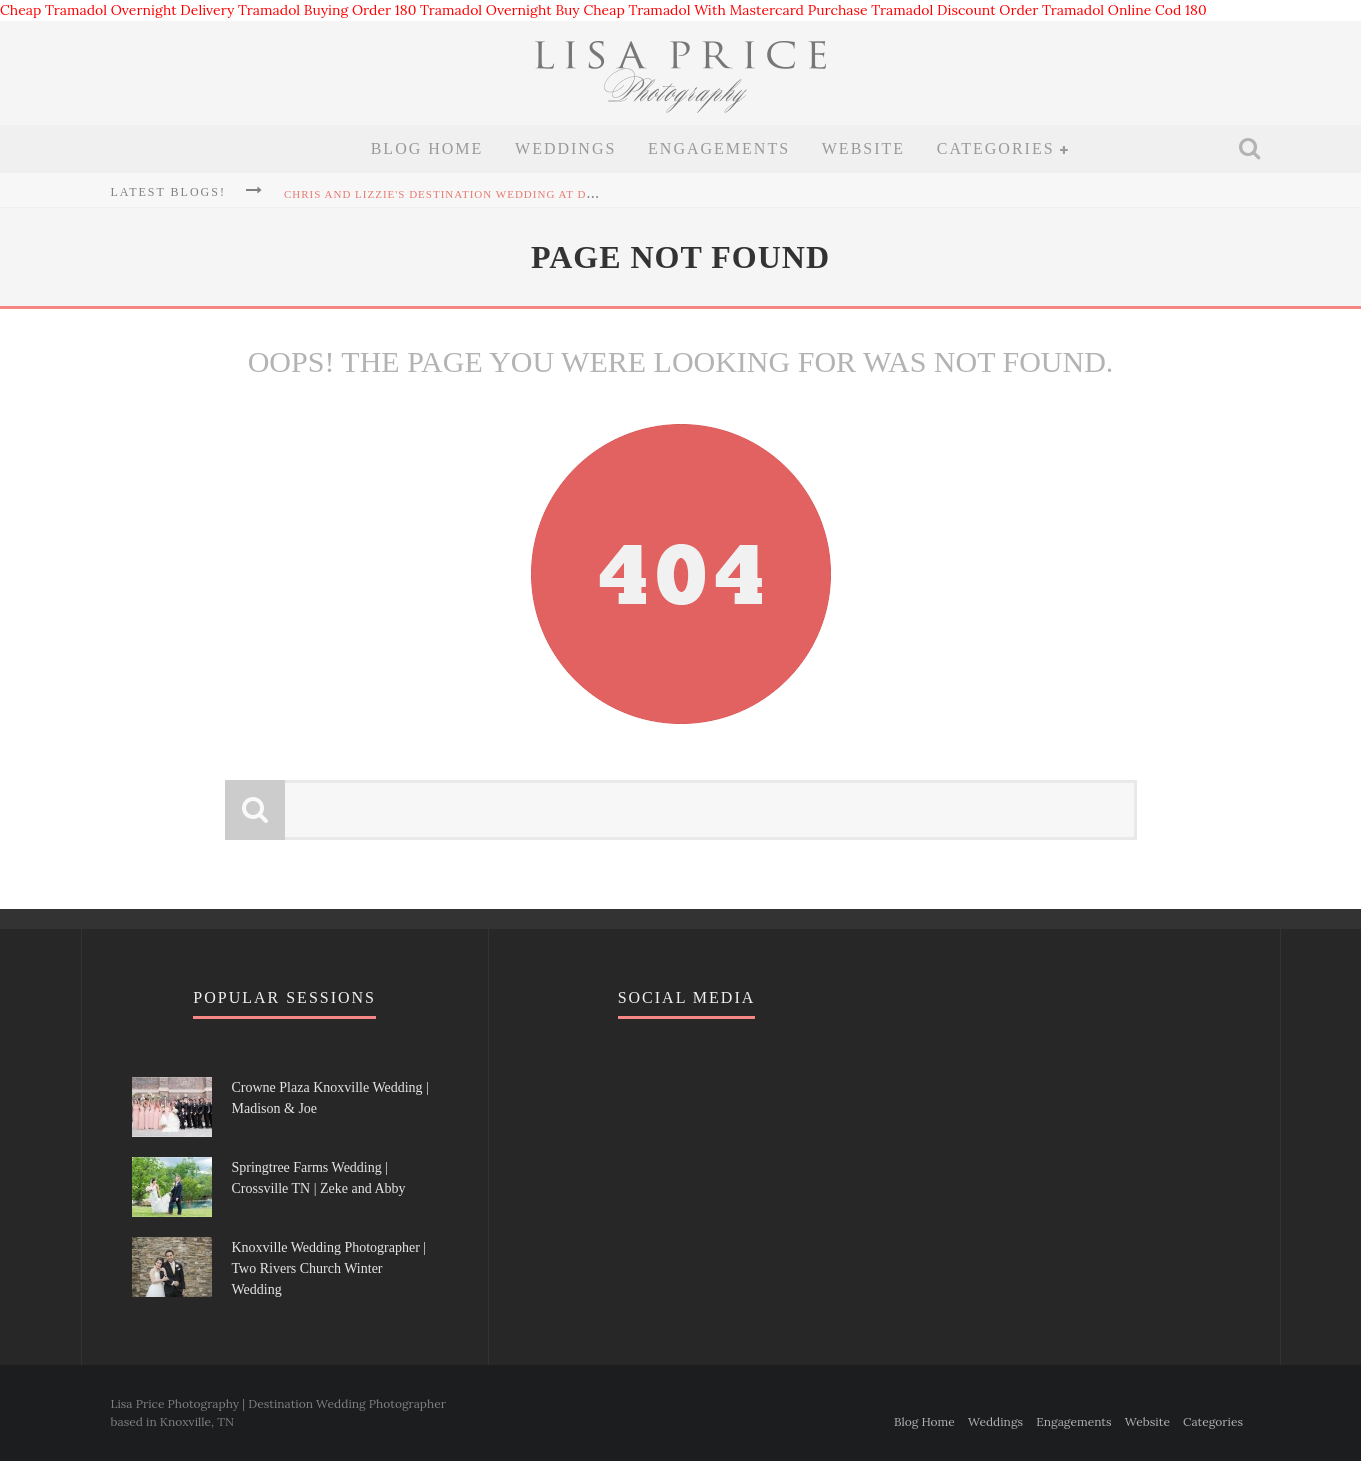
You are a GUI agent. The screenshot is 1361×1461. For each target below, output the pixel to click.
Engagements (719, 148)
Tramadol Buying (293, 10)
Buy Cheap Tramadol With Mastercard (679, 10)
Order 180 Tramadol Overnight (452, 10)
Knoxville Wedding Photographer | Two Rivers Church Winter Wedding (329, 1268)
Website (863, 148)
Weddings (565, 148)
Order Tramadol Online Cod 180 (1102, 10)
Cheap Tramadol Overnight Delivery (117, 10)
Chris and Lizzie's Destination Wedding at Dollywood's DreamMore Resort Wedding (574, 194)
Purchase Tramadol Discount (902, 10)
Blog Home (427, 148)
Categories (996, 148)
